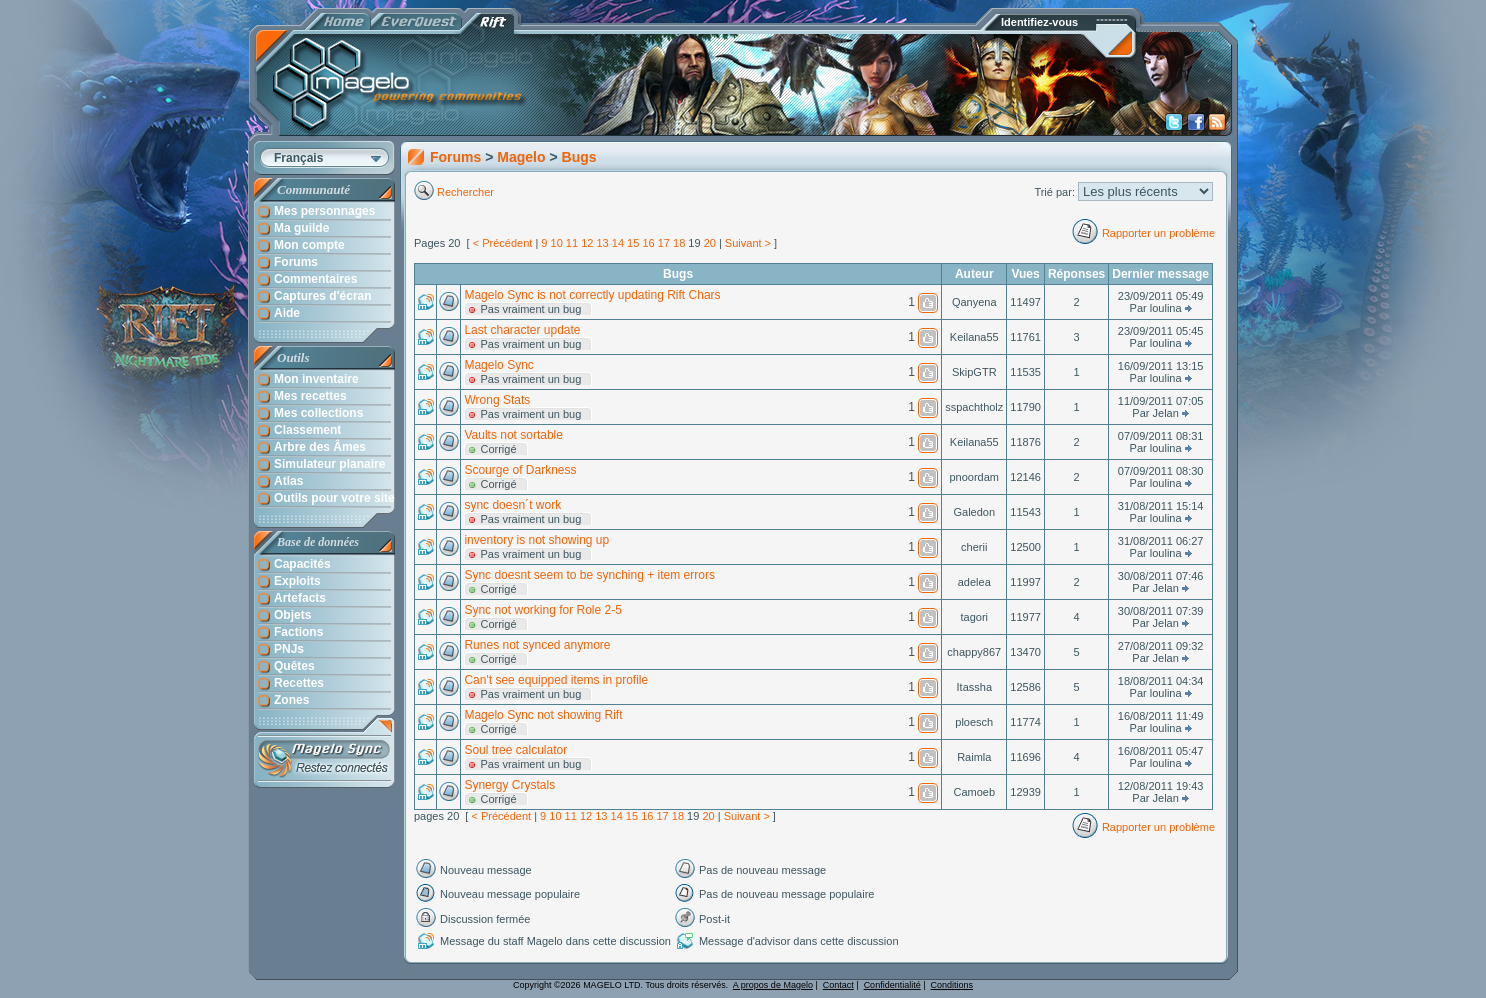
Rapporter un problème (1158, 233)
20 (710, 243)
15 (633, 243)
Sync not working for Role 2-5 (542, 610)
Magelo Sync (498, 365)
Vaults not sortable (513, 435)
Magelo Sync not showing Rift (543, 715)
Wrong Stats (497, 400)
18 (679, 243)
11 (572, 243)
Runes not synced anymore (537, 645)
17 (664, 243)
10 (557, 243)
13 (602, 243)
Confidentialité (892, 985)
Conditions (952, 985)
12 (587, 243)
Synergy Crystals (509, 785)
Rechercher (467, 192)
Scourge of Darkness (520, 470)
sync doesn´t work (512, 505)
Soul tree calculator (515, 750)
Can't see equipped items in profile (556, 680)
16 (648, 243)
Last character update (522, 330)
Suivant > (748, 243)
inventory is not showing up (536, 540)
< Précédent (503, 243)
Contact (838, 985)
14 (618, 243)
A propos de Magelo (773, 985)
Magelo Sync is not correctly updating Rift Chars (592, 295)
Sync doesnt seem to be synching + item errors (589, 575)
